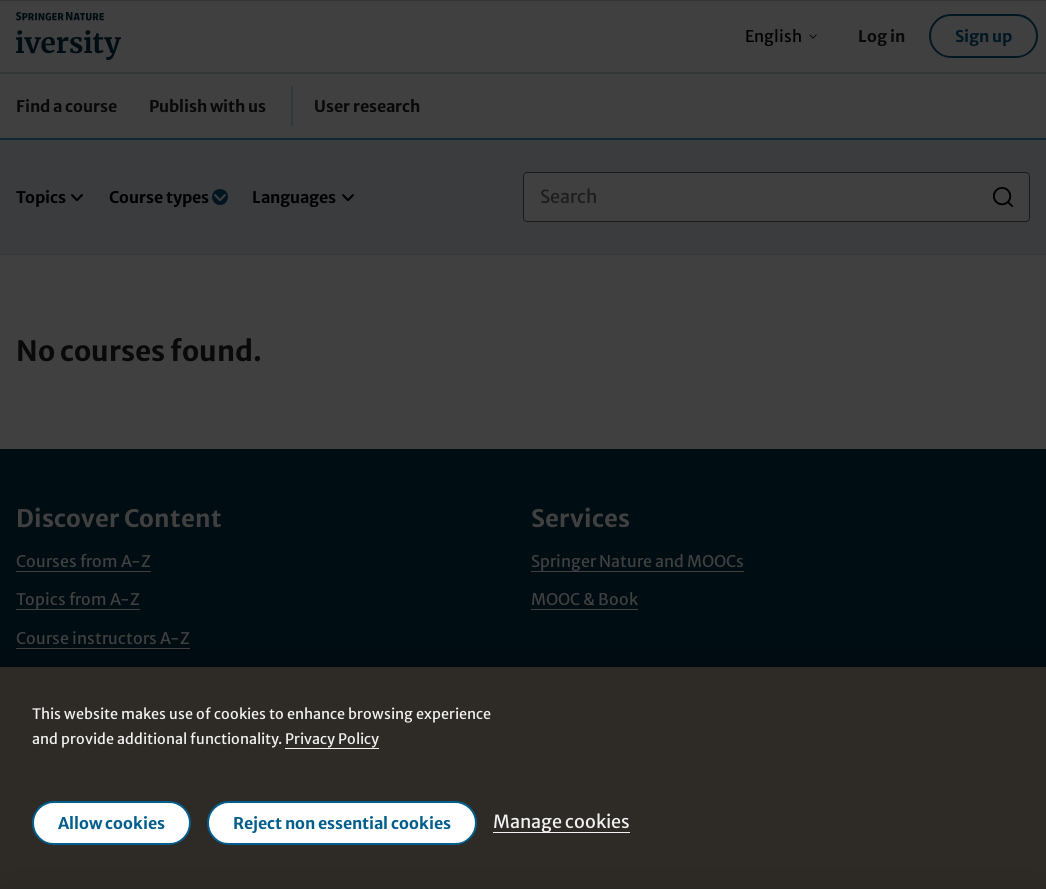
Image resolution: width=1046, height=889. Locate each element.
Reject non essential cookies (342, 822)
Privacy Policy (332, 739)
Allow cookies (111, 822)
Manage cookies (561, 821)
